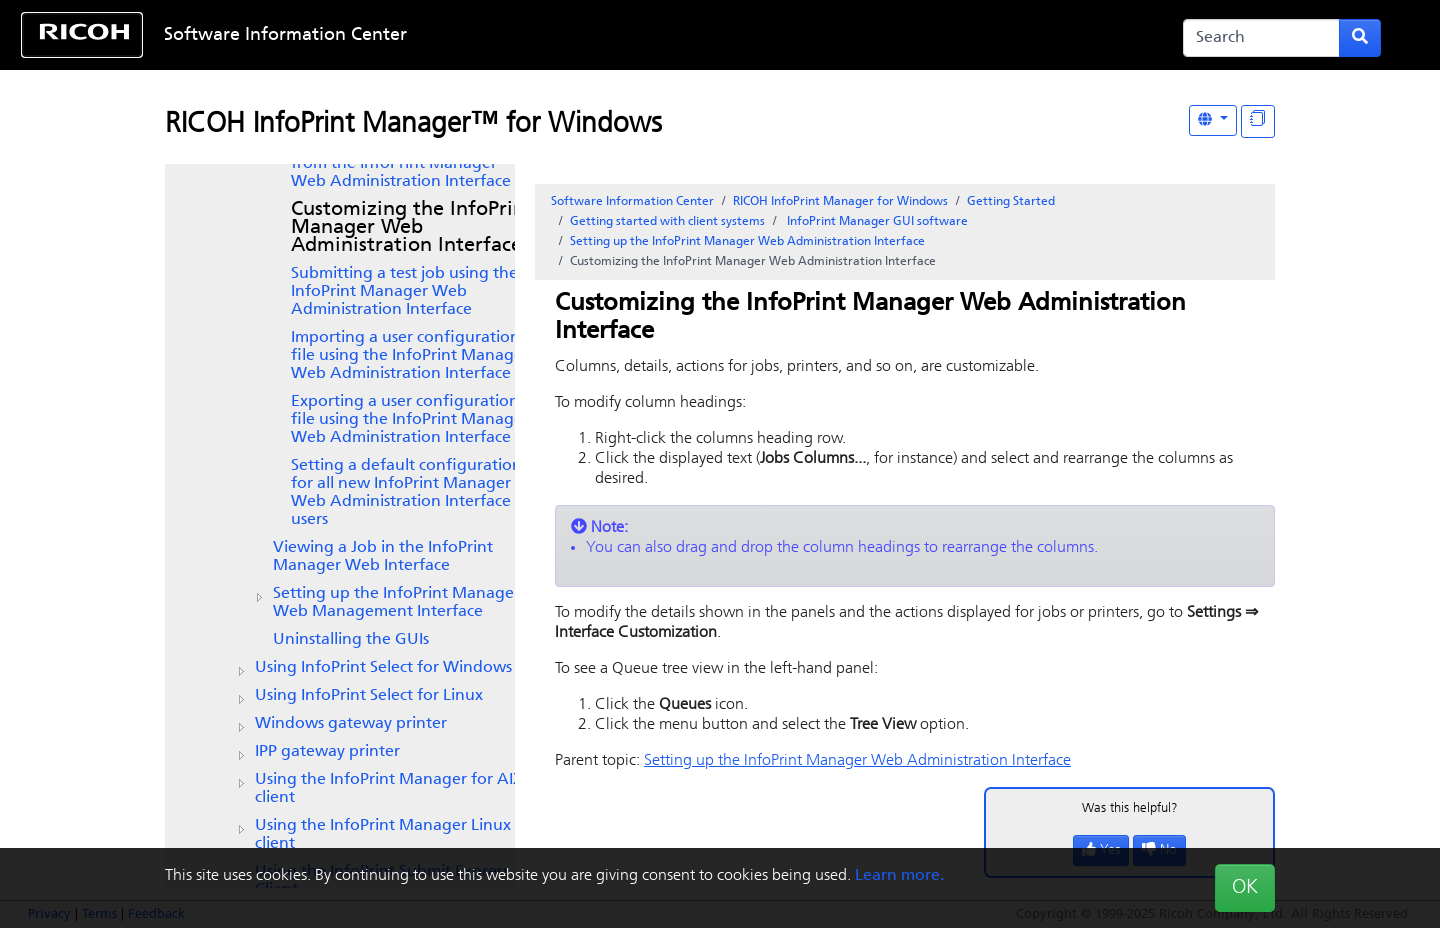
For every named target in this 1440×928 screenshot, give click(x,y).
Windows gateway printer (351, 724)
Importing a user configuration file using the (410, 356)
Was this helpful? (1130, 808)
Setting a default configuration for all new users (406, 493)
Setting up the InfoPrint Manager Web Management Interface (396, 603)
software (876, 222)
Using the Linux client (383, 835)
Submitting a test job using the (404, 292)
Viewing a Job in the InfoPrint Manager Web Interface (383, 557)
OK (1245, 888)
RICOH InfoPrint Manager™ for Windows (413, 125)
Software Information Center (285, 35)
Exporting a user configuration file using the (410, 420)
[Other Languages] (1213, 120)
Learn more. (899, 876)
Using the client (389, 789)
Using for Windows (383, 668)
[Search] (1261, 38)
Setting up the (747, 242)
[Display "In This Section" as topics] (1258, 121)
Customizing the (412, 228)
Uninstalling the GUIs (351, 640)
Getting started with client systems (667, 222)
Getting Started (1011, 202)
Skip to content (657, 35)
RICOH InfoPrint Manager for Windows (840, 202)
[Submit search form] (1360, 38)
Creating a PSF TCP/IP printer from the (401, 164)
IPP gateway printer (327, 752)
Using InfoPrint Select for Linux (369, 696)
